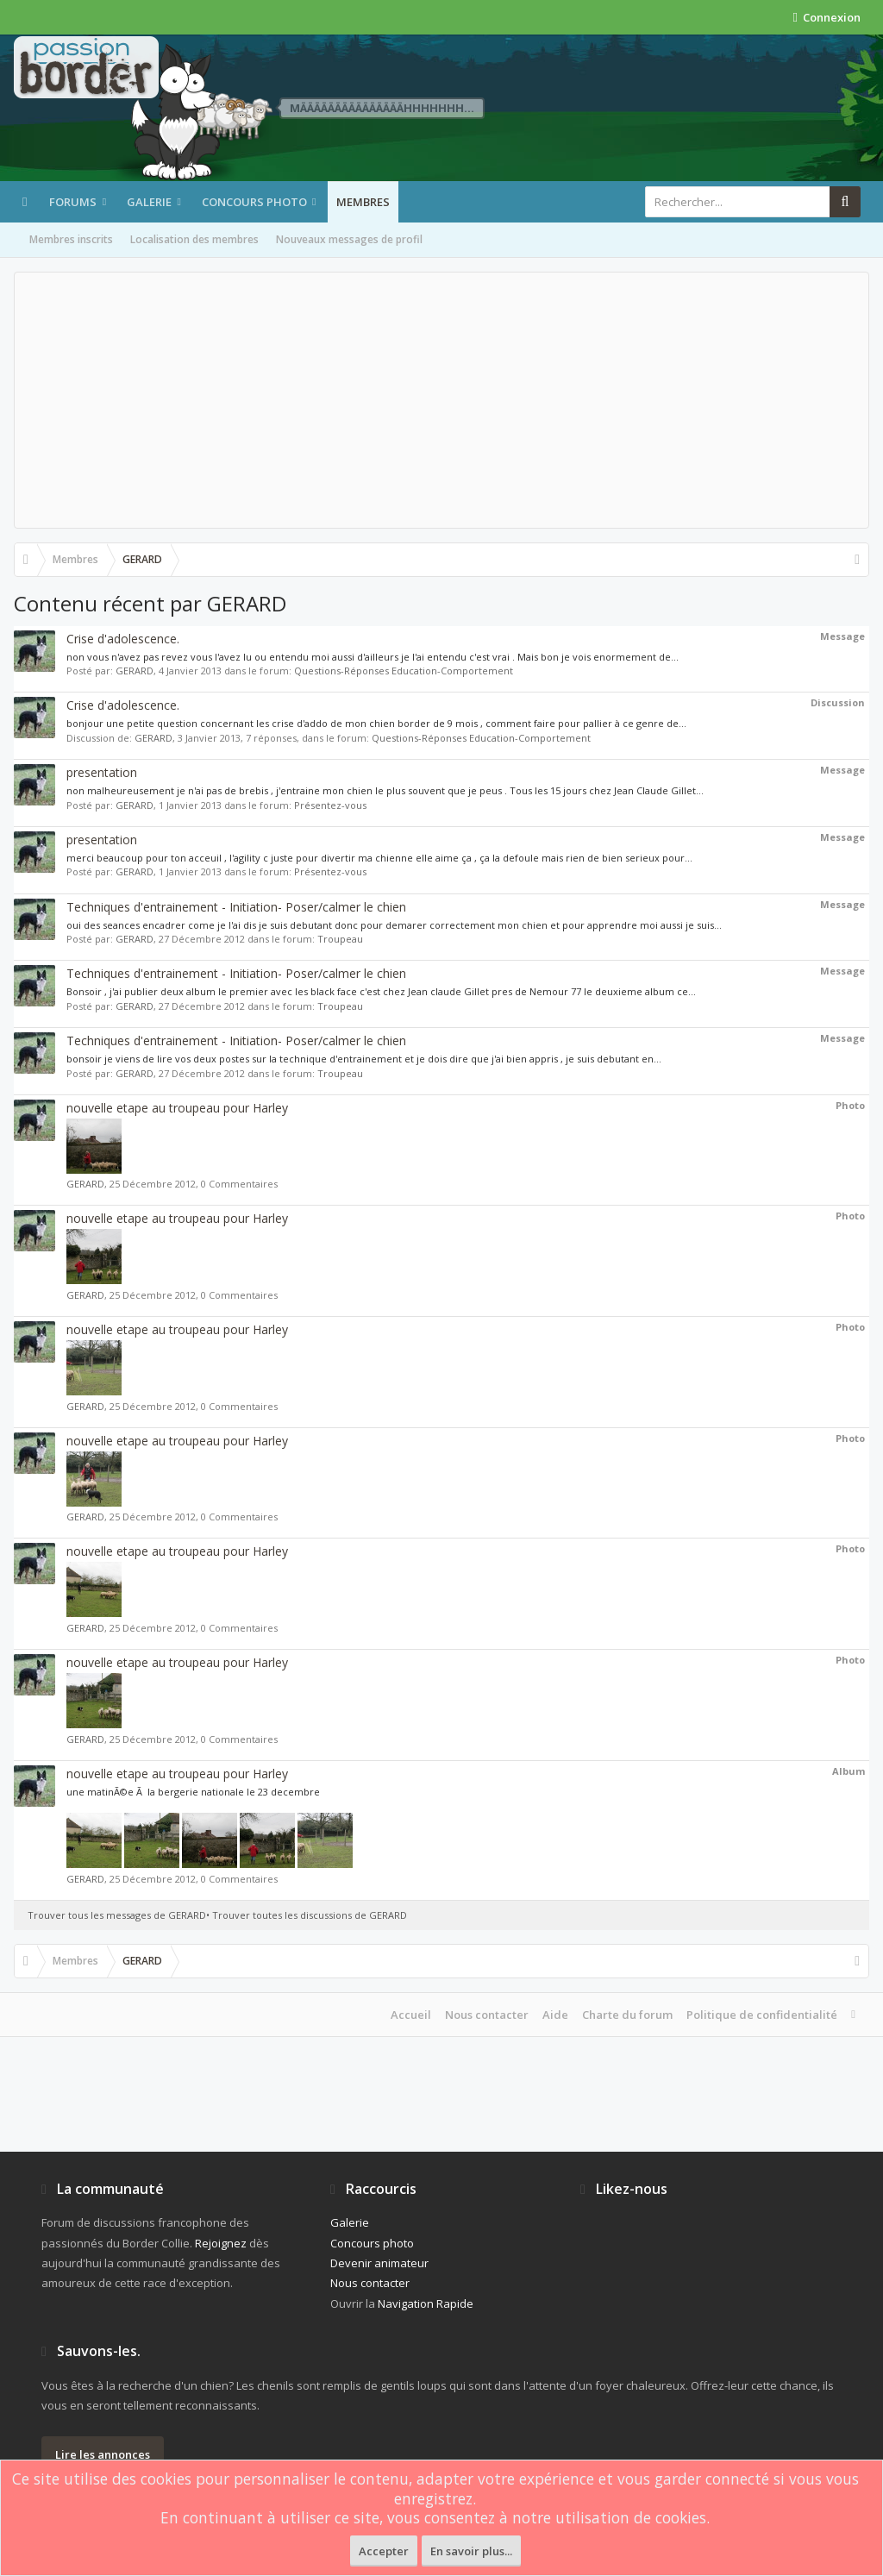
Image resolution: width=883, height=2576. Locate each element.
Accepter (384, 2551)
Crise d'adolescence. (122, 638)
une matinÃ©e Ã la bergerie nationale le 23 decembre (193, 1791)
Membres (363, 202)
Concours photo (254, 202)
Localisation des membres (194, 239)
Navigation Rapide (425, 2303)
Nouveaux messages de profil (349, 239)
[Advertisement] (441, 400)
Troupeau (340, 938)
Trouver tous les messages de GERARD (117, 1914)
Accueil (411, 2014)
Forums (73, 202)
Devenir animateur (379, 2263)
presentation (101, 772)
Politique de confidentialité (761, 2014)
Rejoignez (221, 2243)
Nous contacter (487, 2014)
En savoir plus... (471, 2551)
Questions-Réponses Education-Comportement (403, 670)
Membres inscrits (71, 239)
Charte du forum (627, 2014)
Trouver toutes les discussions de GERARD (309, 1914)
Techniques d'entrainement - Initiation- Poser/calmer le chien (236, 907)
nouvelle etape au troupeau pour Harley (177, 1108)
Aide (555, 2014)
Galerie (149, 202)
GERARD (134, 670)
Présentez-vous (330, 805)
